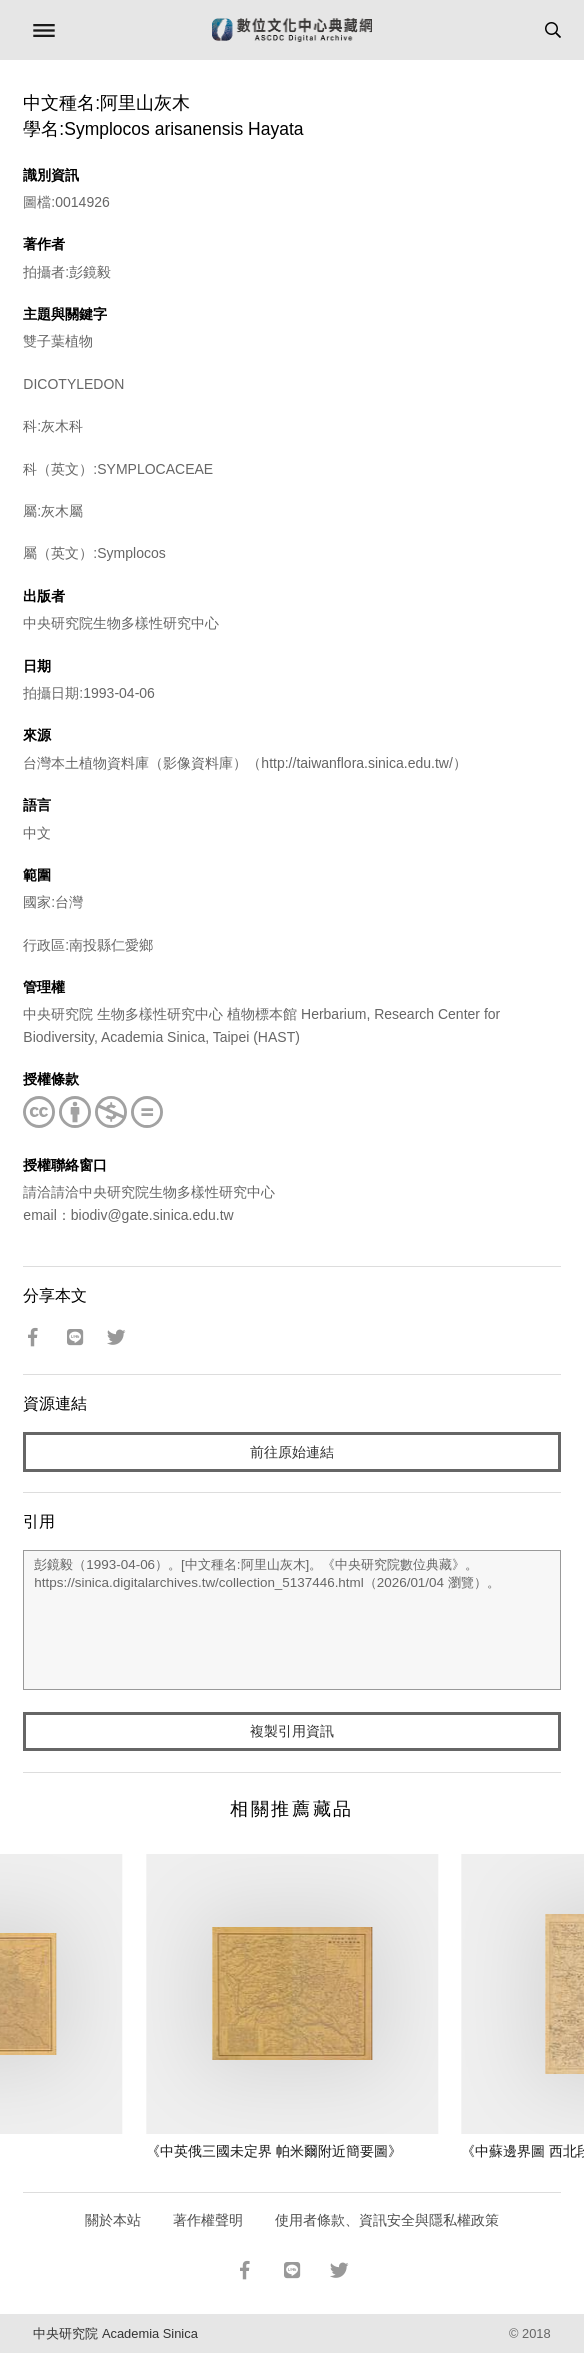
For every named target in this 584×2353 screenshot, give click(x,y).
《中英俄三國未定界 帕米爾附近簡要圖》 (274, 2151)
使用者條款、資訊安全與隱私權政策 (387, 2220)
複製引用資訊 (292, 1731)
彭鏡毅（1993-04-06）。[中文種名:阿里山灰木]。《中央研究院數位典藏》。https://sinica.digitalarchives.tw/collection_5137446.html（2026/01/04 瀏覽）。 (291, 1620)
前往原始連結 (292, 1452)
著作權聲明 (208, 2220)
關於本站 (113, 2220)
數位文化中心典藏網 (292, 30)
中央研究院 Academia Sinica (115, 2333)
